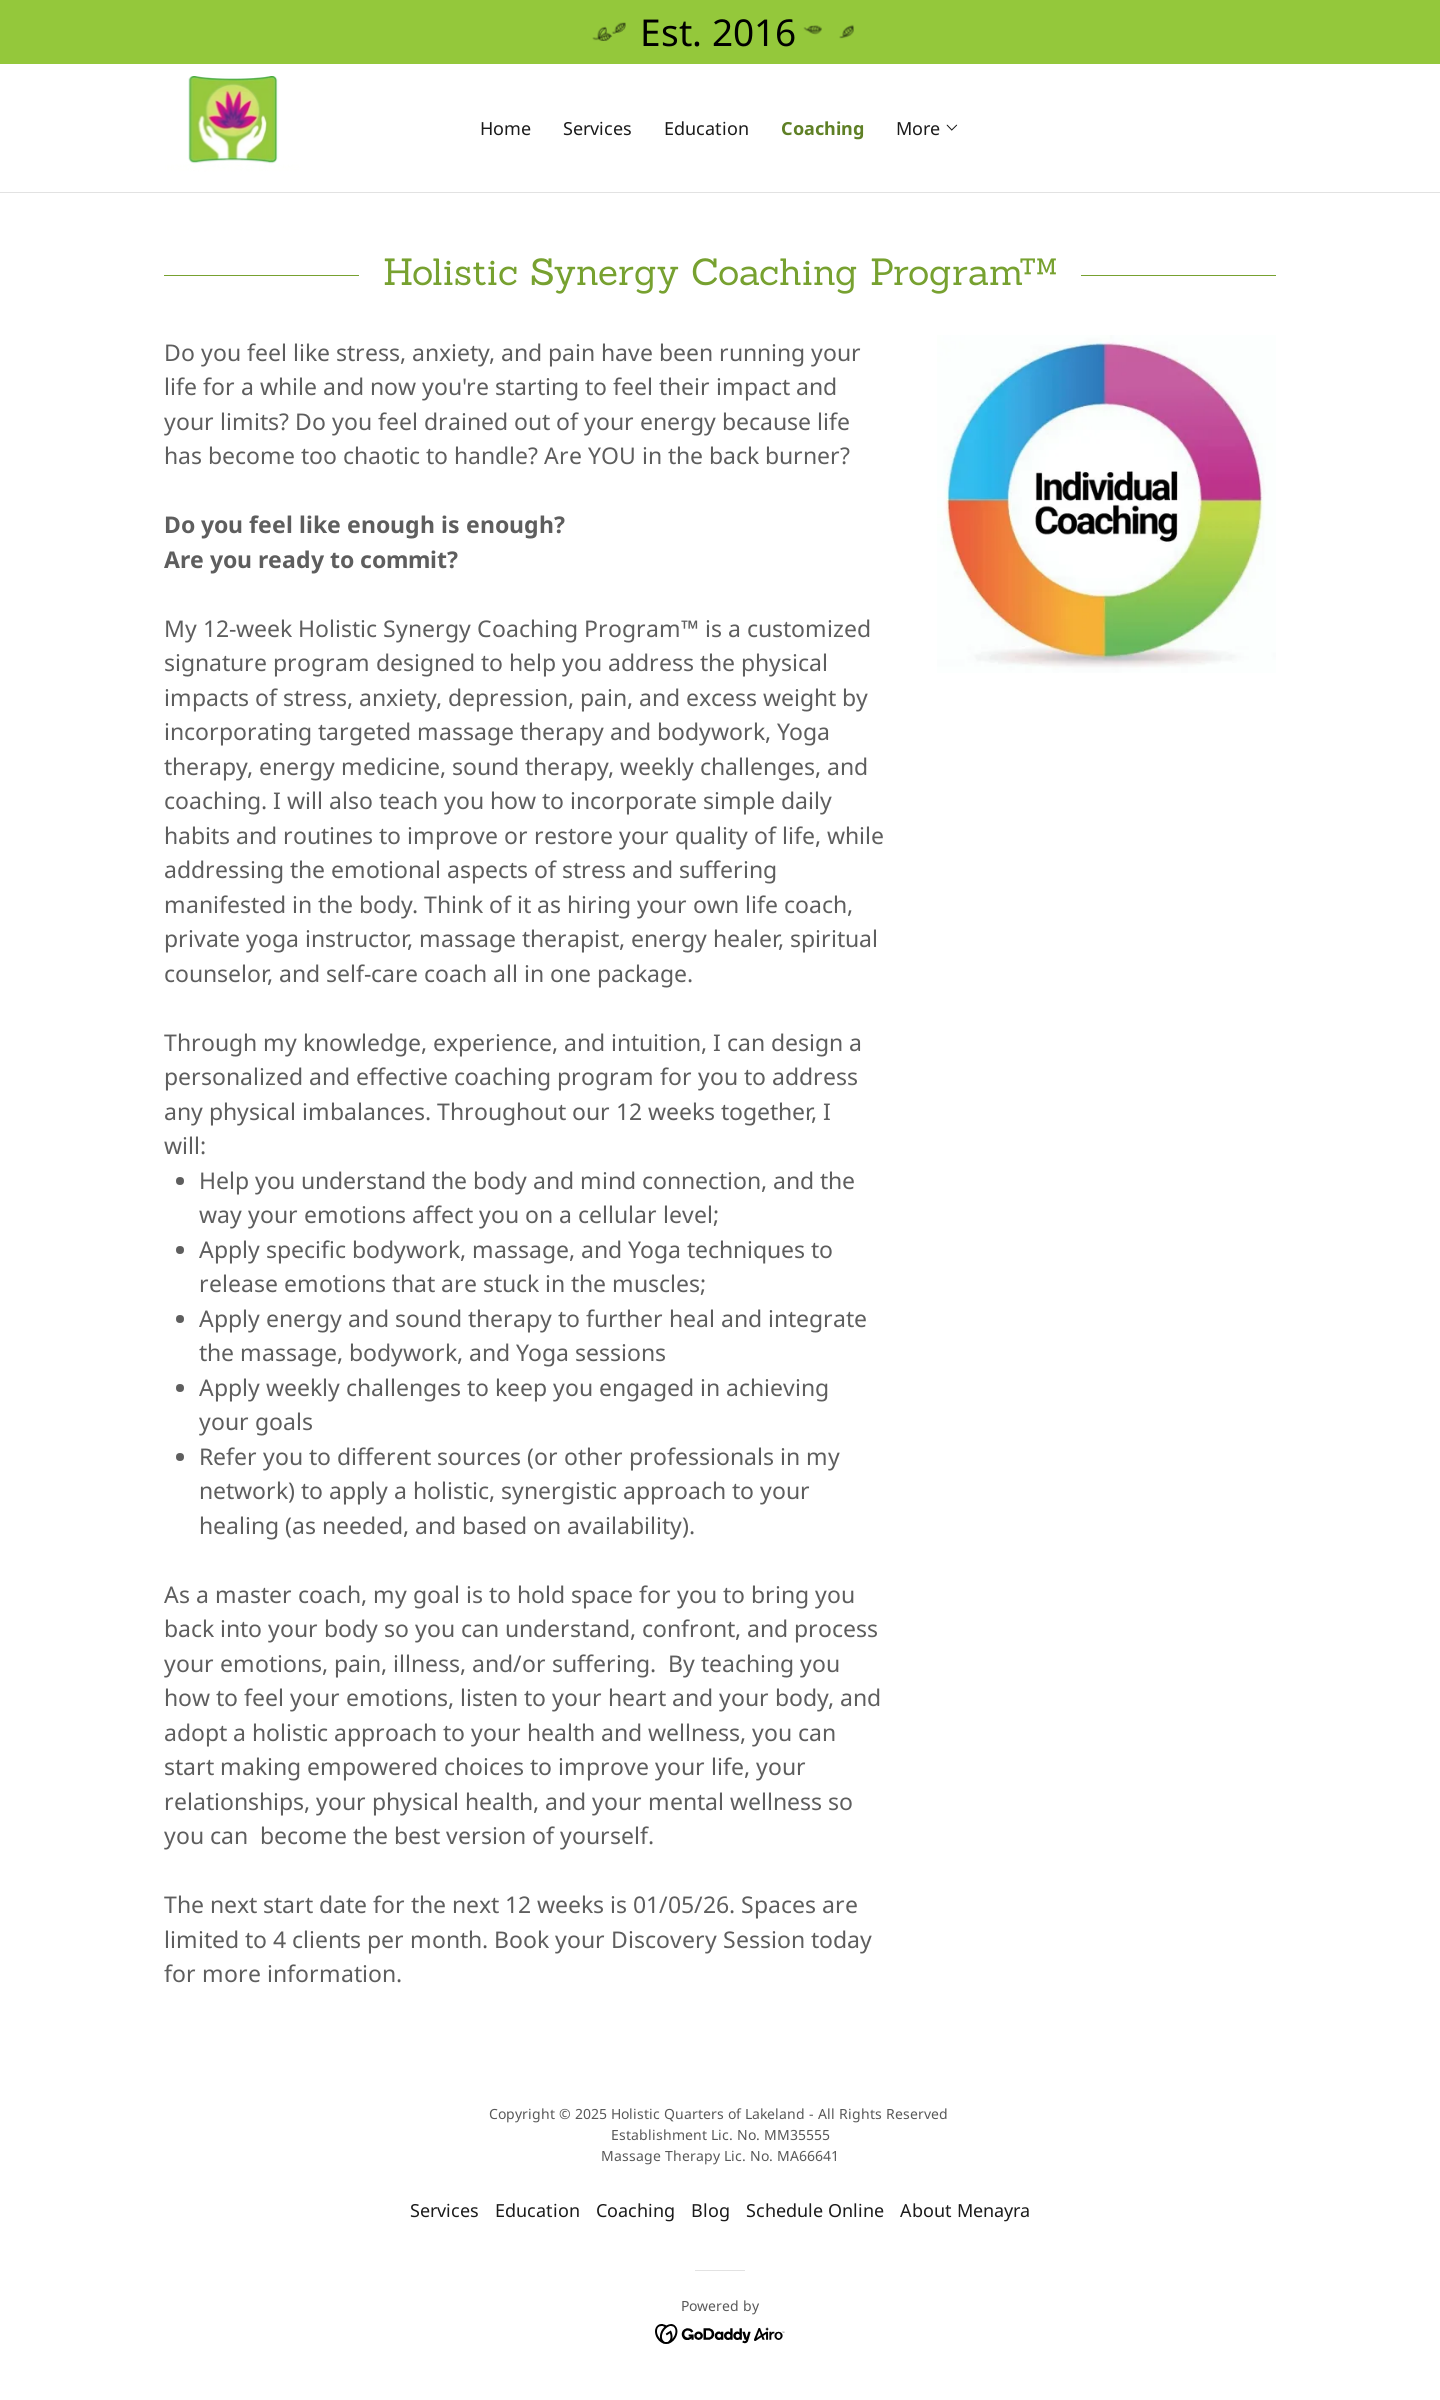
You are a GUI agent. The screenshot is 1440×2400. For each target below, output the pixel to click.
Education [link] (706, 128)
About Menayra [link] (965, 2210)
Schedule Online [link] (815, 2210)
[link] (233, 125)
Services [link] (597, 128)
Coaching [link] (822, 128)
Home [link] (505, 128)
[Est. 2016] (720, 32)
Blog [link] (710, 2210)
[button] (928, 128)
